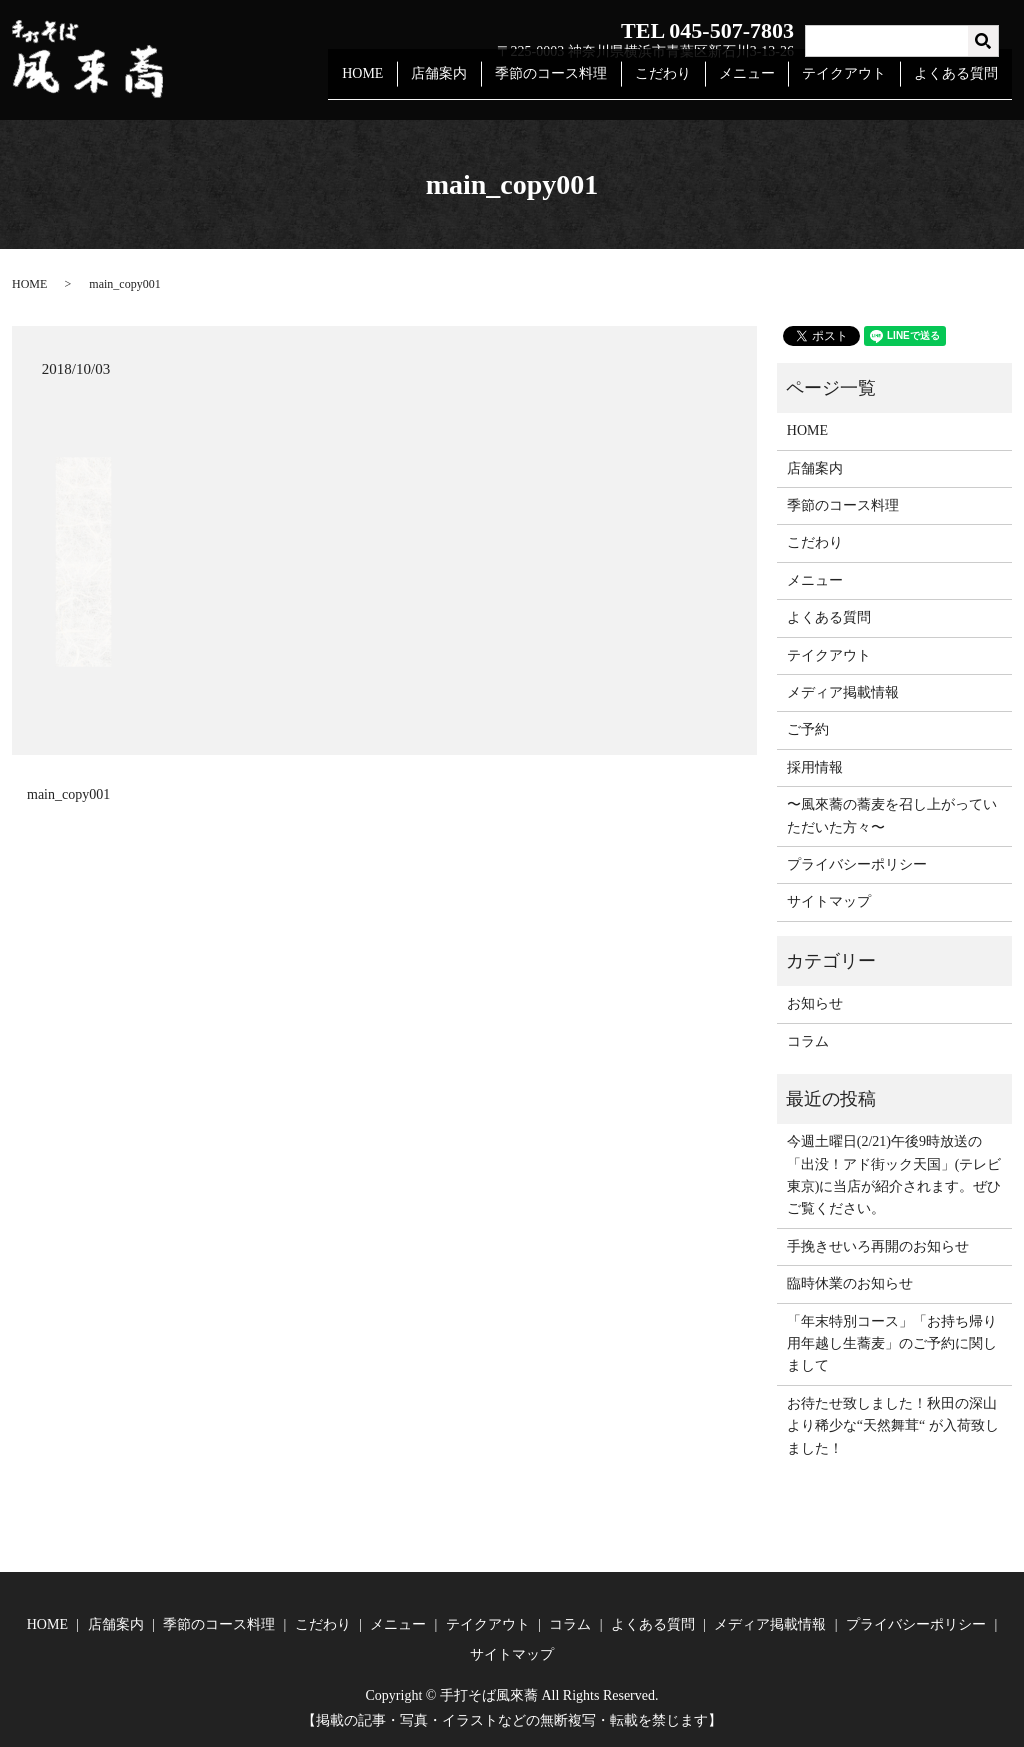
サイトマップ (829, 901)
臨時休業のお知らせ (850, 1283)
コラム (808, 1041)
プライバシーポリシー (857, 864)
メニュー (760, 83)
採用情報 (815, 767)
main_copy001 (68, 794)
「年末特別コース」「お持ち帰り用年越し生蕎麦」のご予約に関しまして (892, 1344)
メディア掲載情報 (843, 692)
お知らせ (815, 1003)
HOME (397, 83)
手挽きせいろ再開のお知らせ (878, 1246)
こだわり (682, 83)
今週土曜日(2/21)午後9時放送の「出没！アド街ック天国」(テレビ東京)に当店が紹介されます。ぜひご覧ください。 (894, 1175)
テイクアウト (852, 83)
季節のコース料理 (575, 83)
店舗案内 (469, 83)
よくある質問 (959, 83)
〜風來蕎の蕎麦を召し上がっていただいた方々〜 (892, 815)
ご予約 (808, 729)
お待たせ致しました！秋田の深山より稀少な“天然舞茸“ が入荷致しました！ (893, 1426)
